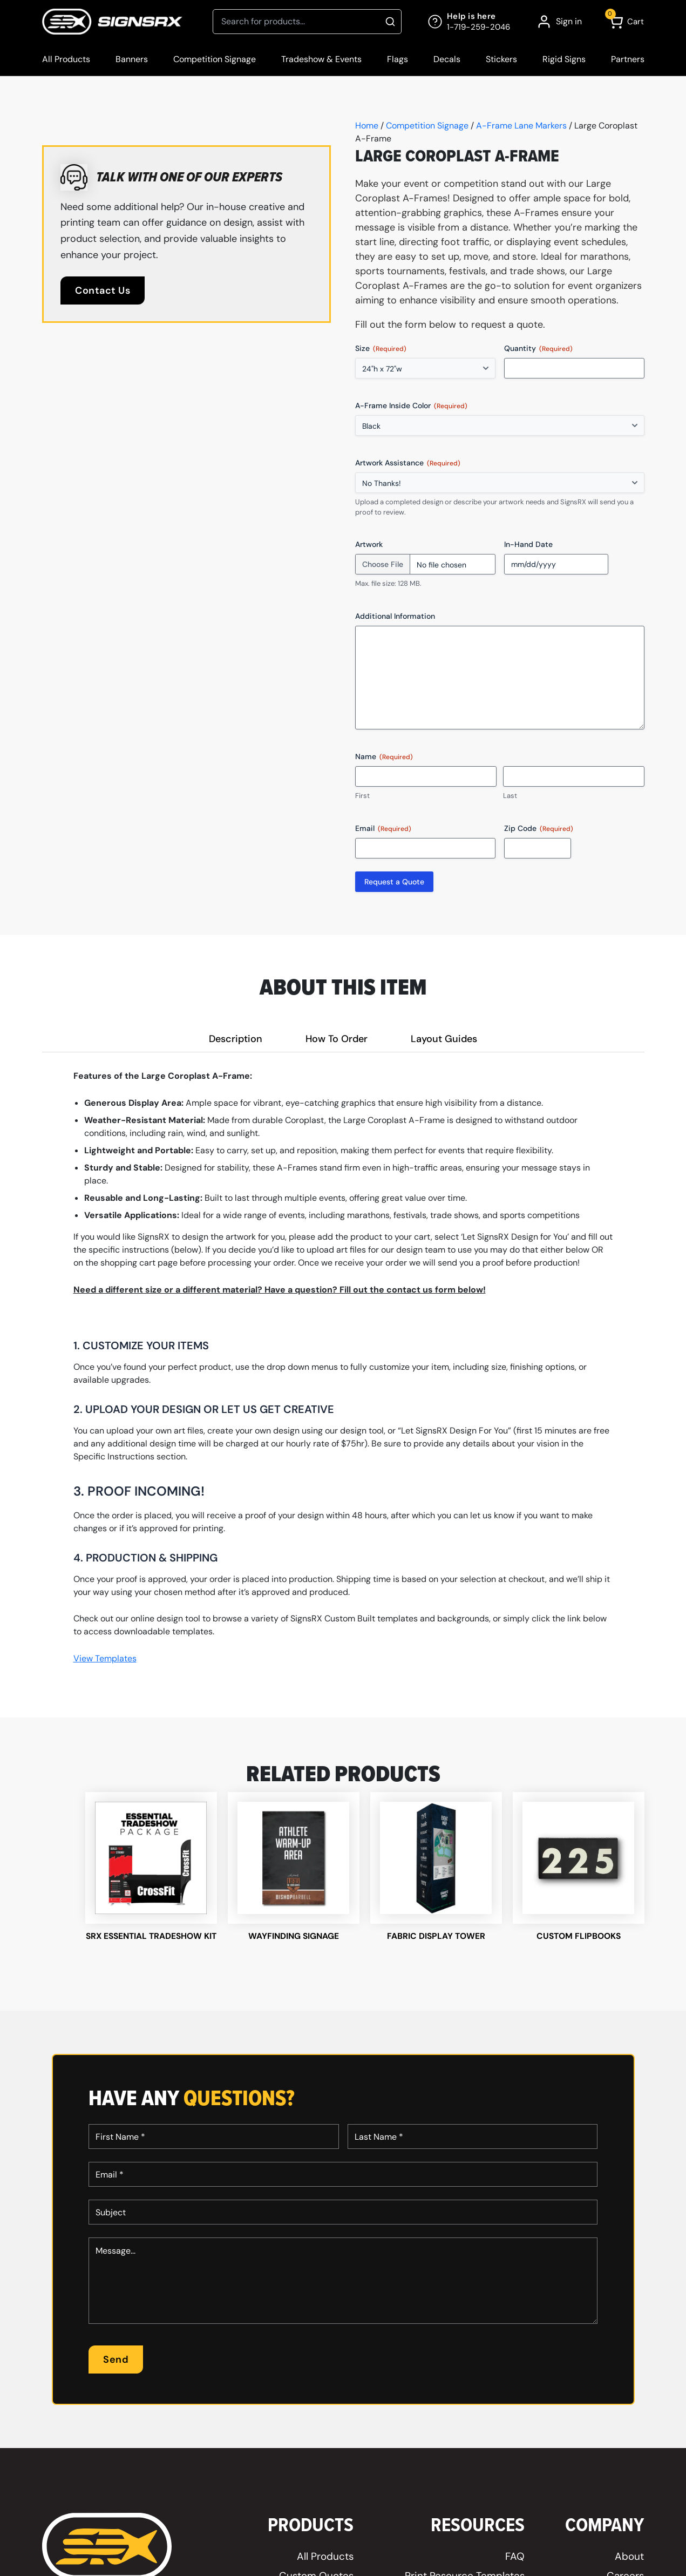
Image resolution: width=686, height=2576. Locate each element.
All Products (66, 59)
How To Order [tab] (336, 1038)
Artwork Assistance (407, 463)
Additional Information (395, 616)
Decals (446, 59)
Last (510, 795)
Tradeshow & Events (321, 59)
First (362, 795)
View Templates (105, 1658)
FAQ (515, 2568)
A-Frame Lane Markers (521, 125)
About (628, 2568)
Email (383, 828)
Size (380, 348)
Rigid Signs (564, 59)
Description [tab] (235, 1038)
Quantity (538, 348)
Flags (397, 59)
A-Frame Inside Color (411, 406)
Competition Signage (214, 59)
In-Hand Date (528, 544)
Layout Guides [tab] (444, 1038)
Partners (627, 59)
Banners (132, 59)
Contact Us (102, 290)
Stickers (501, 59)
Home (366, 125)
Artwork (369, 544)
